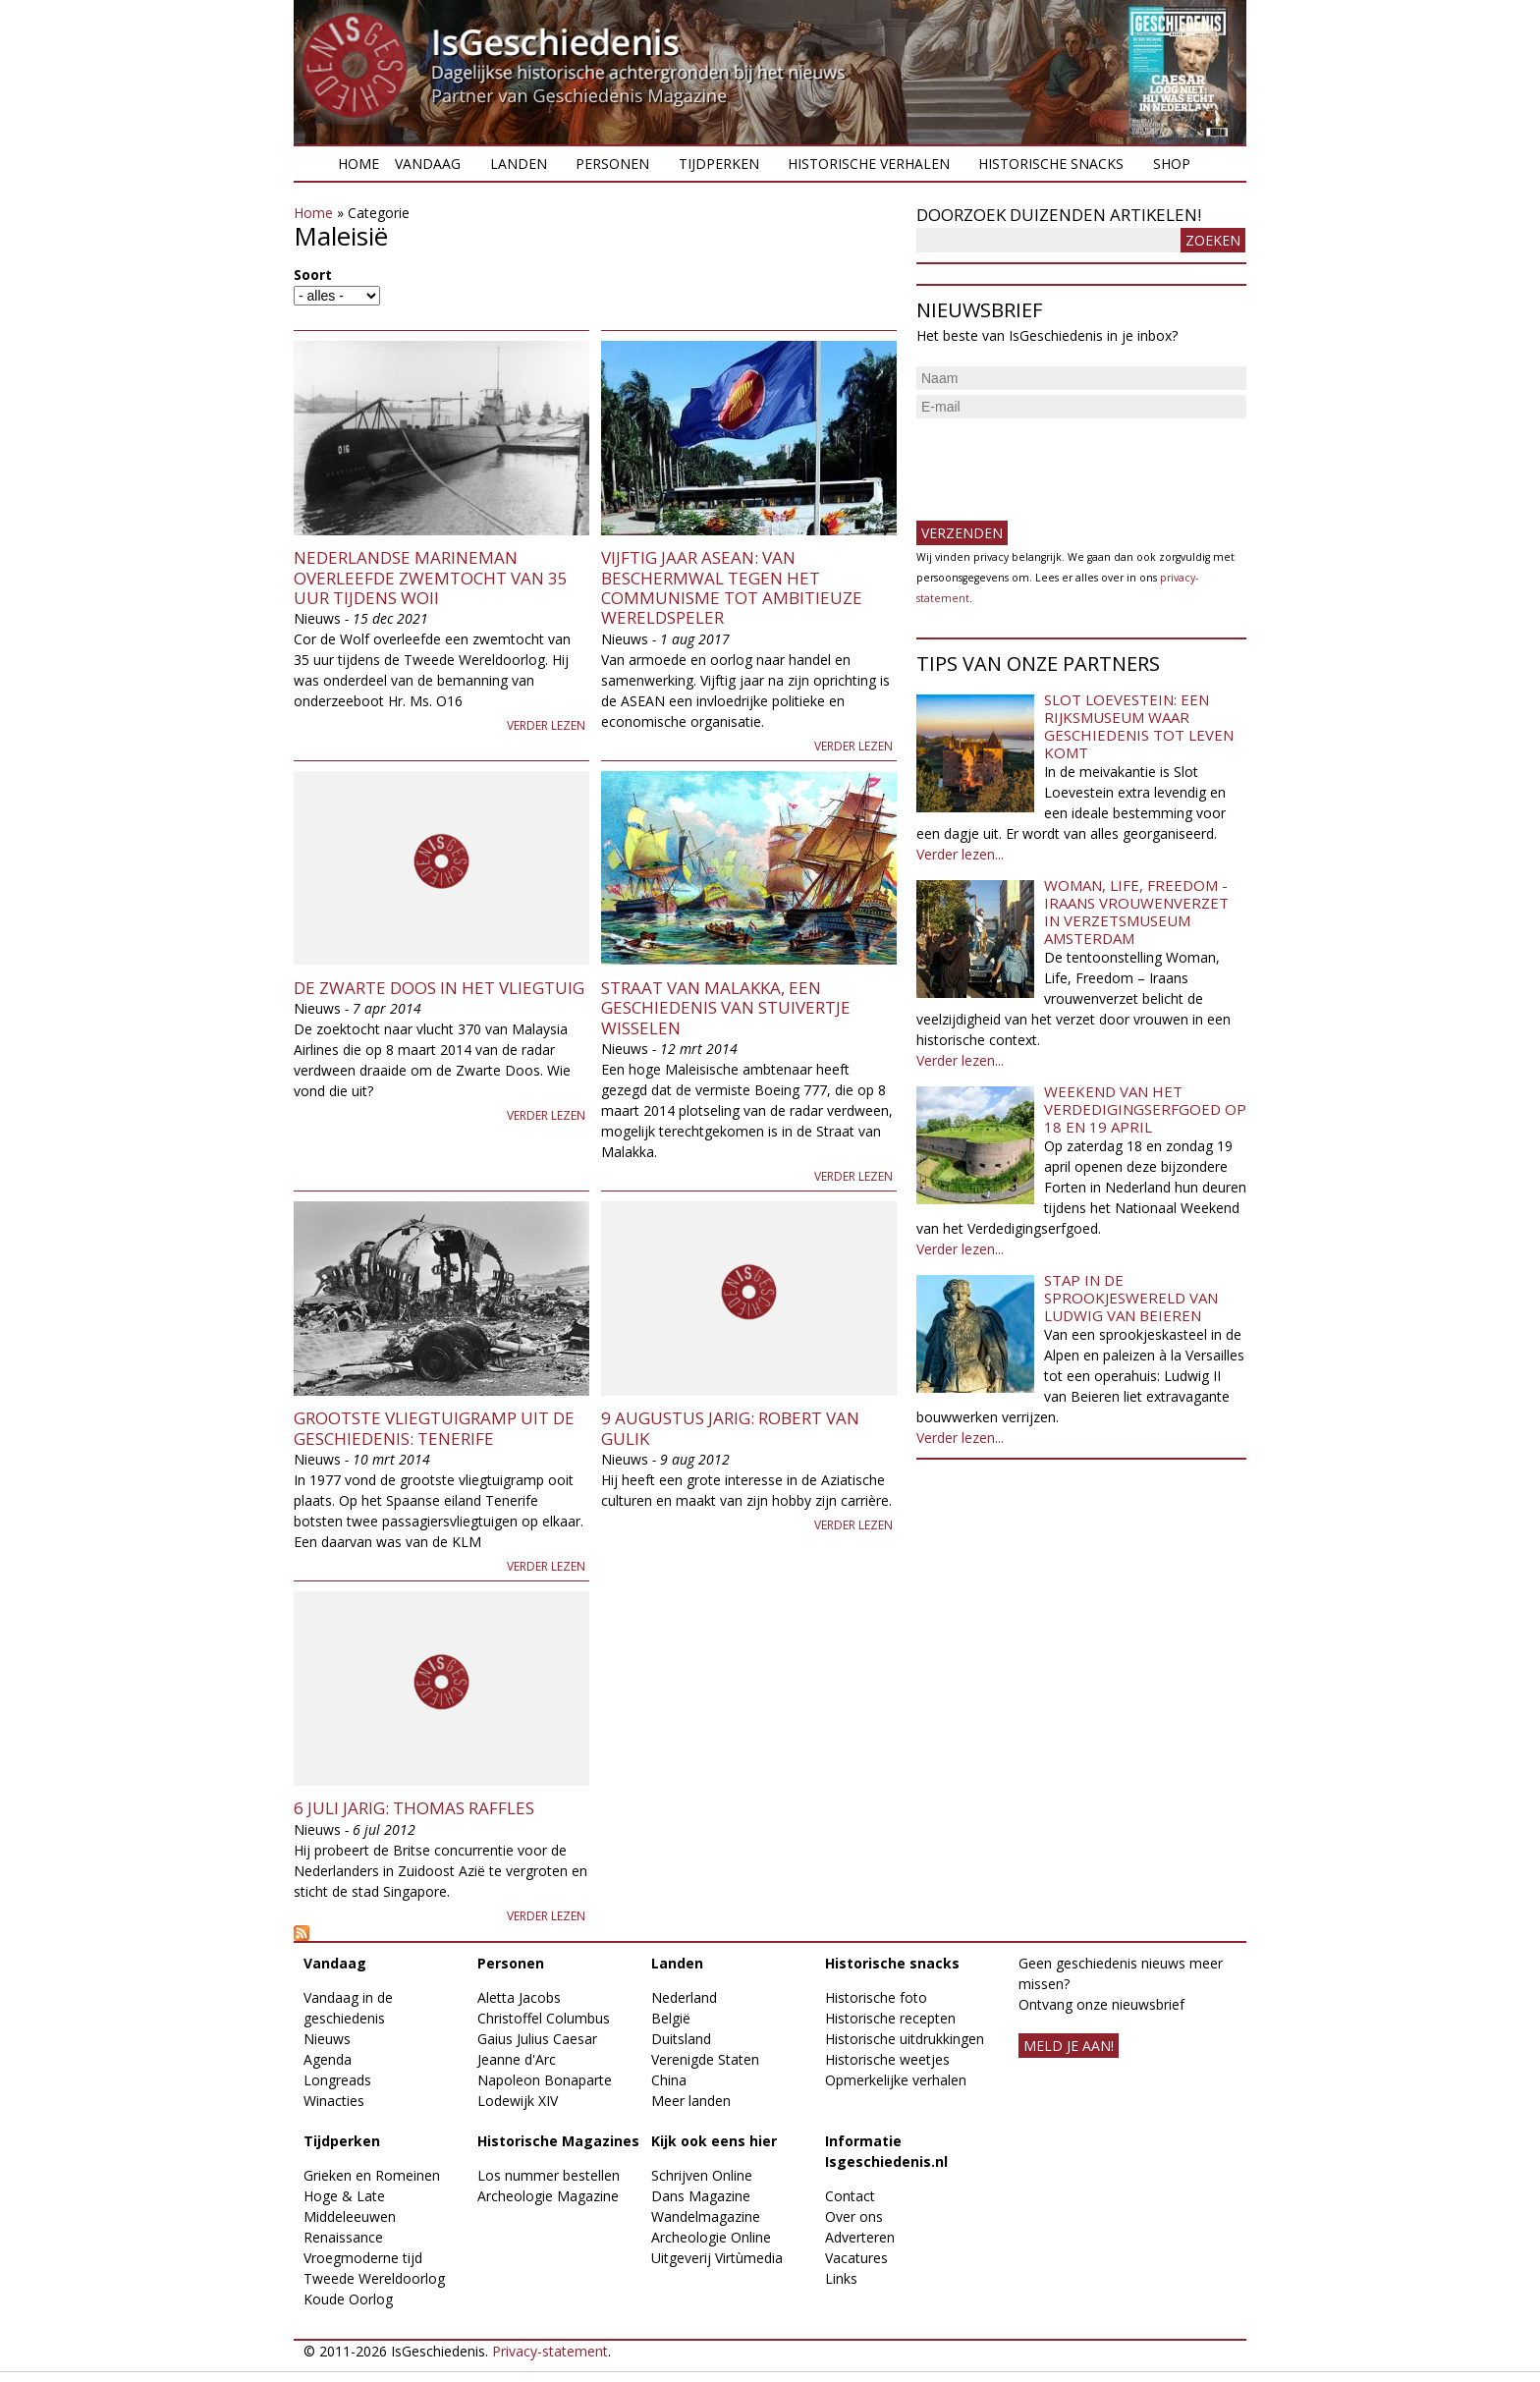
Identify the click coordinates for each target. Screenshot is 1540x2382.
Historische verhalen (869, 163)
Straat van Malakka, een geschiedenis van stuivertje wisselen (726, 1007)
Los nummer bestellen (548, 2175)
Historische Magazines (558, 2141)
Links (841, 2278)
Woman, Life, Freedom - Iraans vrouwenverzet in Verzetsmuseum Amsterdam (1136, 911)
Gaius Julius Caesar (537, 2038)
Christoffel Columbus (543, 2018)
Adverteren (860, 2237)
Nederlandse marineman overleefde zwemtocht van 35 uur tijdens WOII (431, 577)
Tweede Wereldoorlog (374, 2278)
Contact (850, 2196)
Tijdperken (719, 163)
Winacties (333, 2100)
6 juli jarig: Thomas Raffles (414, 1808)
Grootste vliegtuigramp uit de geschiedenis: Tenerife (434, 1428)
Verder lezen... (960, 854)
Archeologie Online (711, 2237)
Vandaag (428, 163)
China (669, 2080)
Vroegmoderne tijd (362, 2257)
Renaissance (343, 2237)
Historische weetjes (887, 2059)
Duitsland (681, 2038)
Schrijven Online (701, 2175)
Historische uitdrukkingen (904, 2038)
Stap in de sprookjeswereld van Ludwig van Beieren (1131, 1297)
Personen (612, 163)
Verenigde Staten (705, 2059)
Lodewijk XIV (517, 2100)
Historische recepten (890, 2018)
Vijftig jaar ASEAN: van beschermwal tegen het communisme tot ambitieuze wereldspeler (731, 587)
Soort (313, 274)
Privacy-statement (550, 2351)
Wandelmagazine (705, 2216)
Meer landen (691, 2100)
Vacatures (856, 2257)
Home (358, 163)
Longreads (337, 2080)
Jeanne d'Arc (516, 2059)
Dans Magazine (700, 2196)
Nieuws (327, 2038)
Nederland (684, 1997)
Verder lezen (546, 725)
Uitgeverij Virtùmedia (717, 2257)
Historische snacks (1051, 163)
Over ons (854, 2216)
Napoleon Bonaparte (544, 2080)
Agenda (327, 2059)
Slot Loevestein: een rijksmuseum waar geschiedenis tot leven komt (1139, 726)
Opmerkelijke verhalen (895, 2080)
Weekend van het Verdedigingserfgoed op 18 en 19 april (1145, 1108)
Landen (518, 163)
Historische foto (876, 1997)
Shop (1171, 163)
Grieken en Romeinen (371, 2175)
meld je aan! (1068, 2045)
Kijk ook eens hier (714, 2141)
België (670, 2018)
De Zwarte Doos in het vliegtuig (439, 987)
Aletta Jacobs (519, 1997)
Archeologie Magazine (548, 2196)
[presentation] (1065, 461)
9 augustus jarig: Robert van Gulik (730, 1428)
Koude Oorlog (348, 2299)
